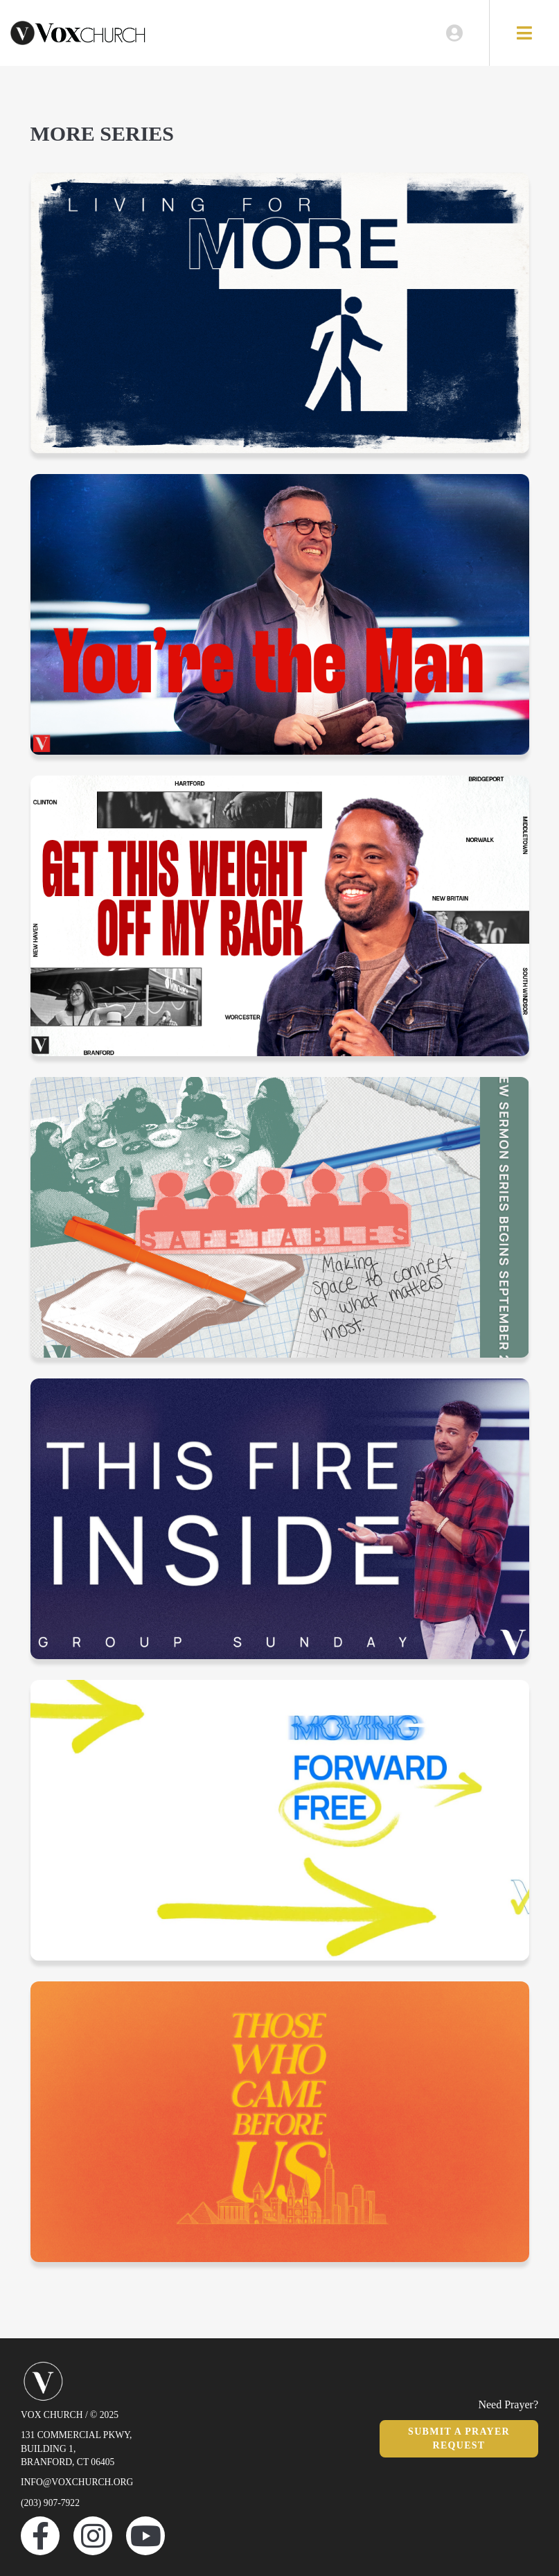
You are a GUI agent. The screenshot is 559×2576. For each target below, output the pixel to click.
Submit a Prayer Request (459, 2438)
